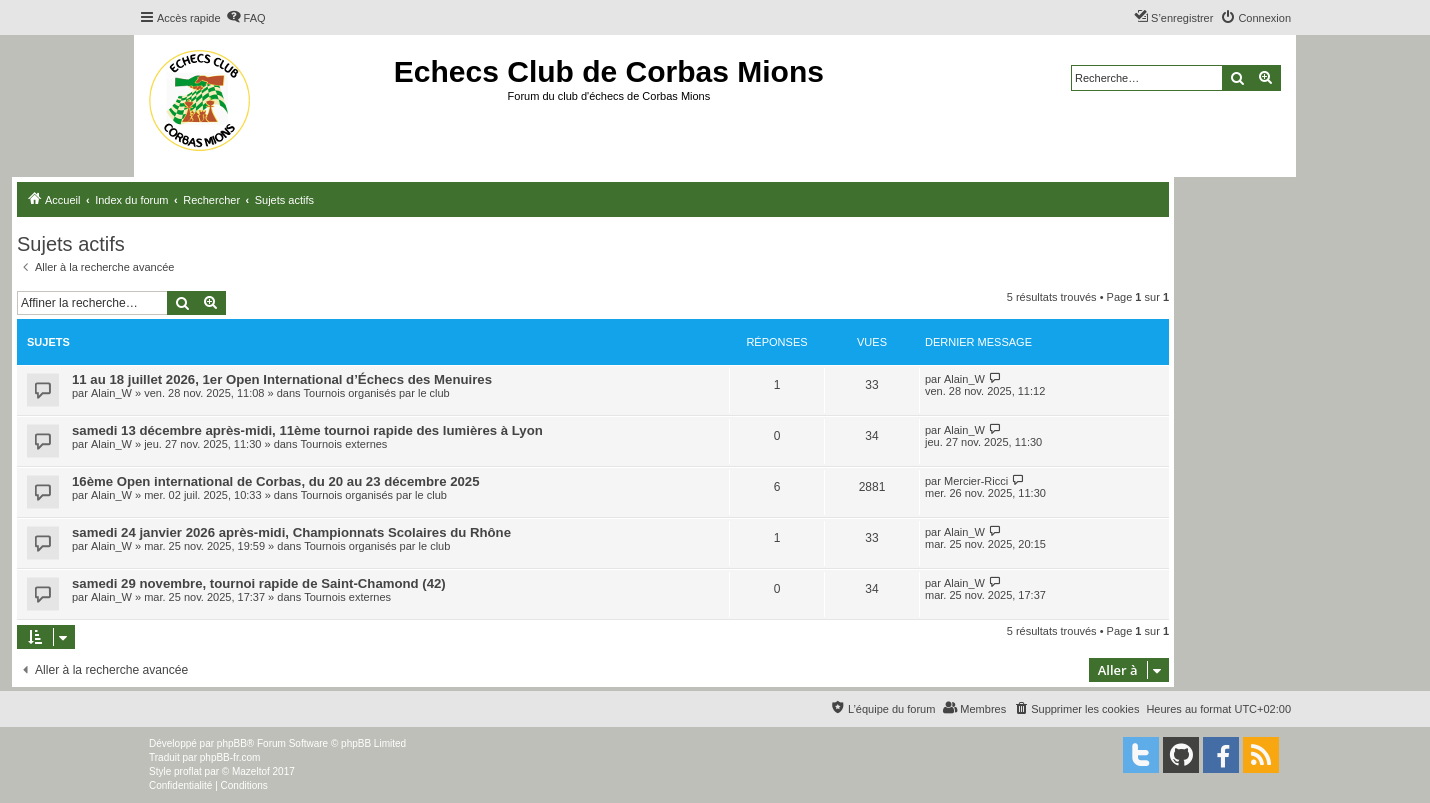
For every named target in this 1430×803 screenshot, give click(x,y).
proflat (188, 771)
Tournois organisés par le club (377, 393)
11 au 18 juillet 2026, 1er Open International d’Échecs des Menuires (282, 379)
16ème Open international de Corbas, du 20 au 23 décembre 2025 (276, 481)
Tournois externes (344, 444)
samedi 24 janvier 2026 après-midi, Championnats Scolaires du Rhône (291, 532)
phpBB (232, 743)
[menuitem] (246, 18)
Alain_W (111, 393)
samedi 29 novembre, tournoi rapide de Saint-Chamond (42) (259, 583)
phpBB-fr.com (230, 757)
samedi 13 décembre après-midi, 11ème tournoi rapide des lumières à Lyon (307, 430)
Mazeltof (251, 771)
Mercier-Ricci (976, 481)
